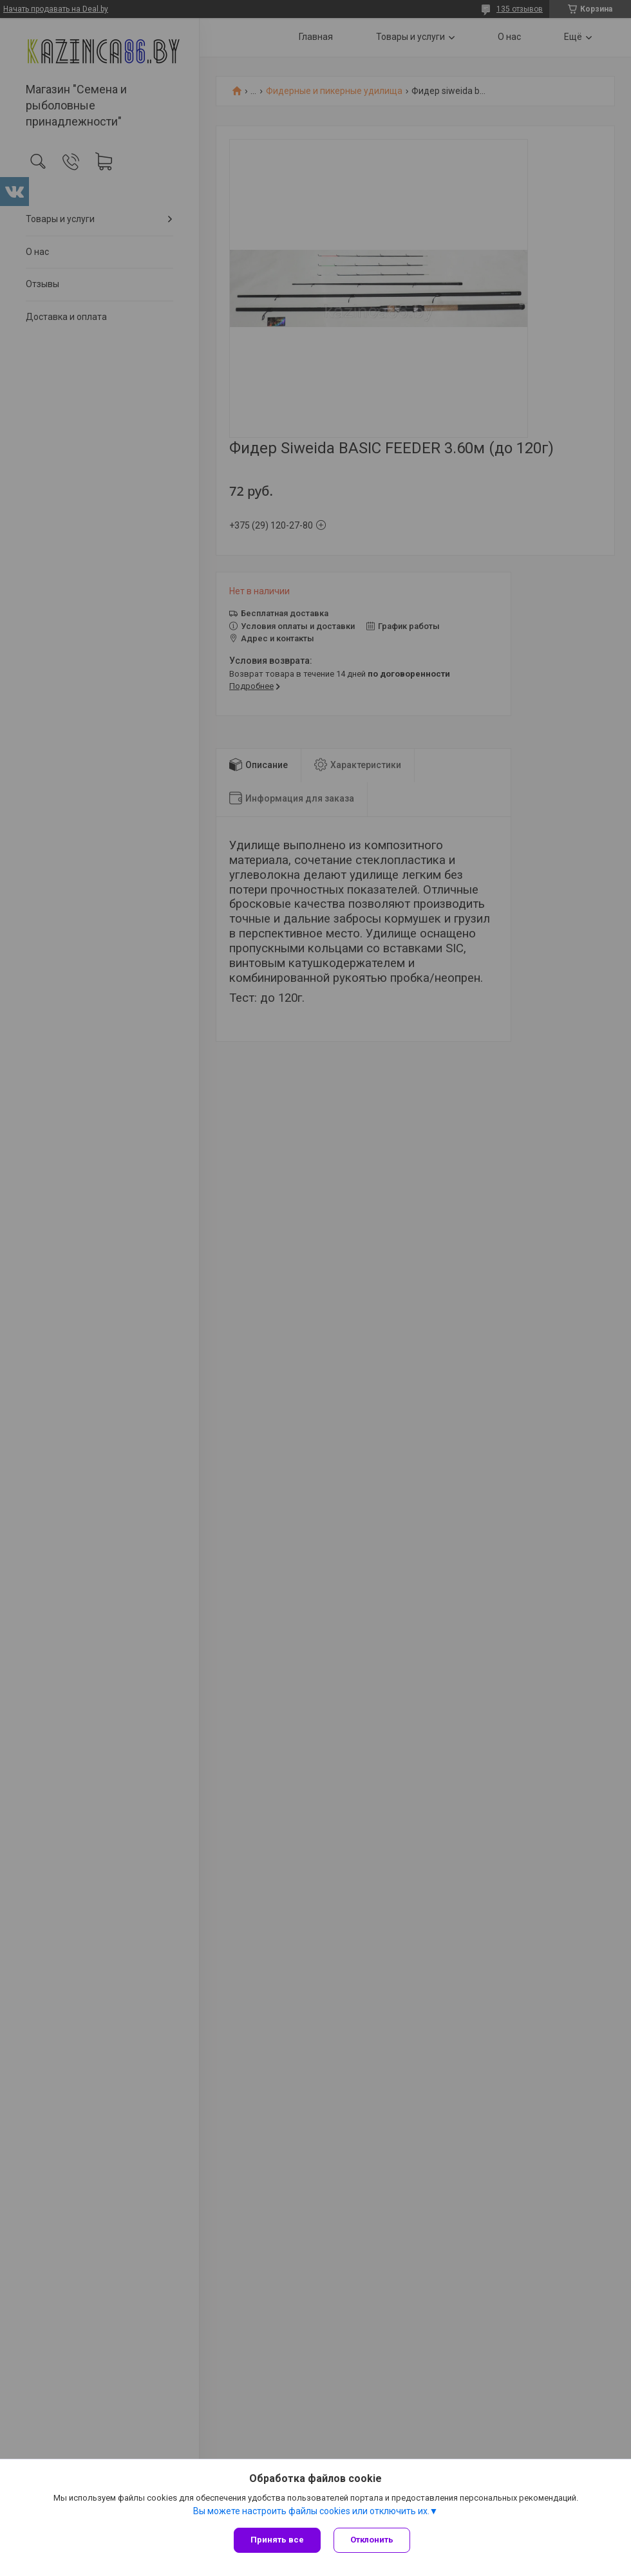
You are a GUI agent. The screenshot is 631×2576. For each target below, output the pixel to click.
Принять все (277, 2539)
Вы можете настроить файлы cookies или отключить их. (311, 2511)
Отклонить (371, 2539)
